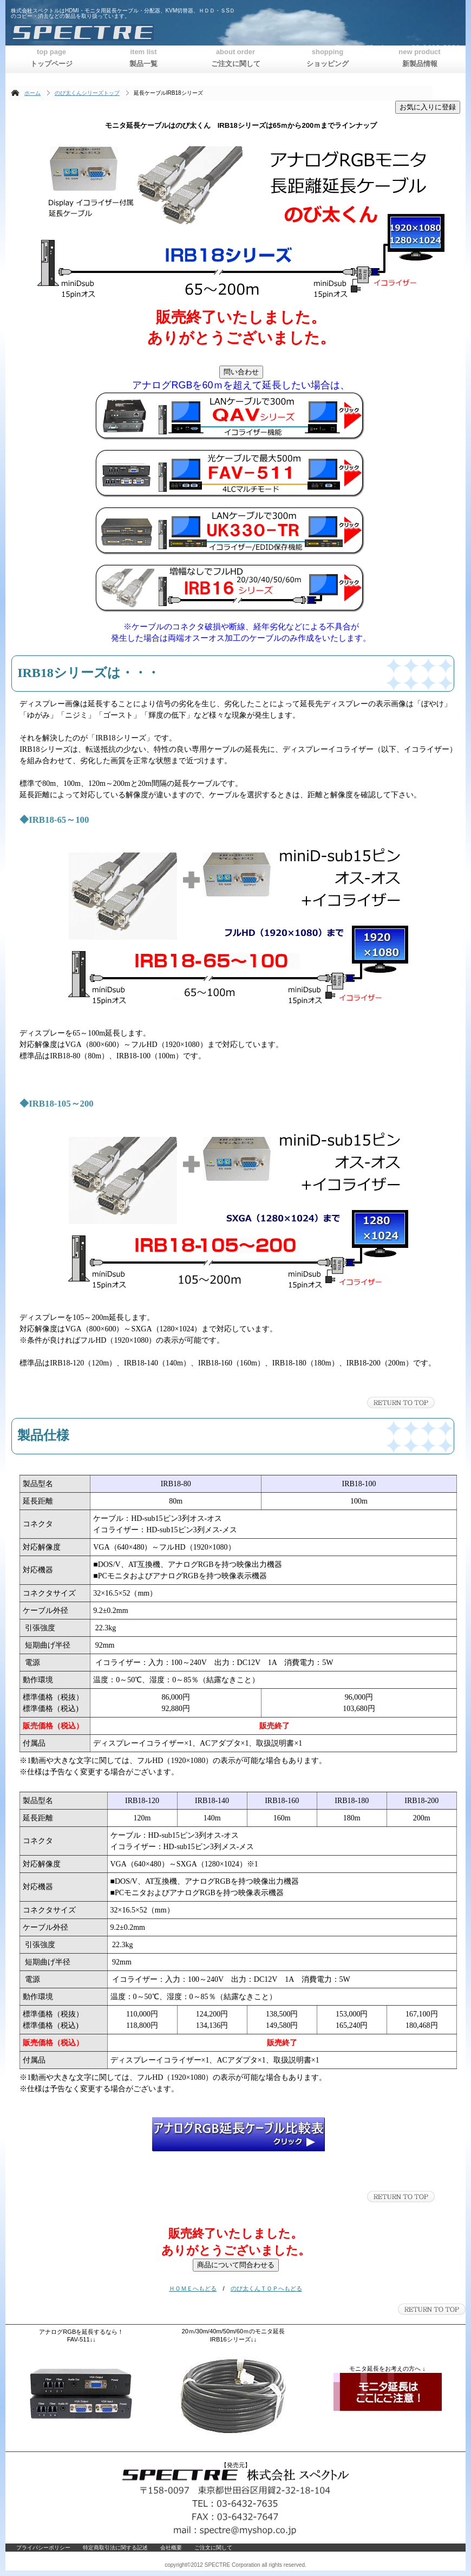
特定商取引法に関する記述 (115, 2548)
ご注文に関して (213, 2548)
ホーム (32, 93)
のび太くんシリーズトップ (87, 93)
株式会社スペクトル (143, 32)
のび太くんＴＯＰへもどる (266, 2288)
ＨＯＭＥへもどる (193, 2288)
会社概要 (171, 2548)
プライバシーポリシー (43, 2548)
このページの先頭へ (401, 1402)
